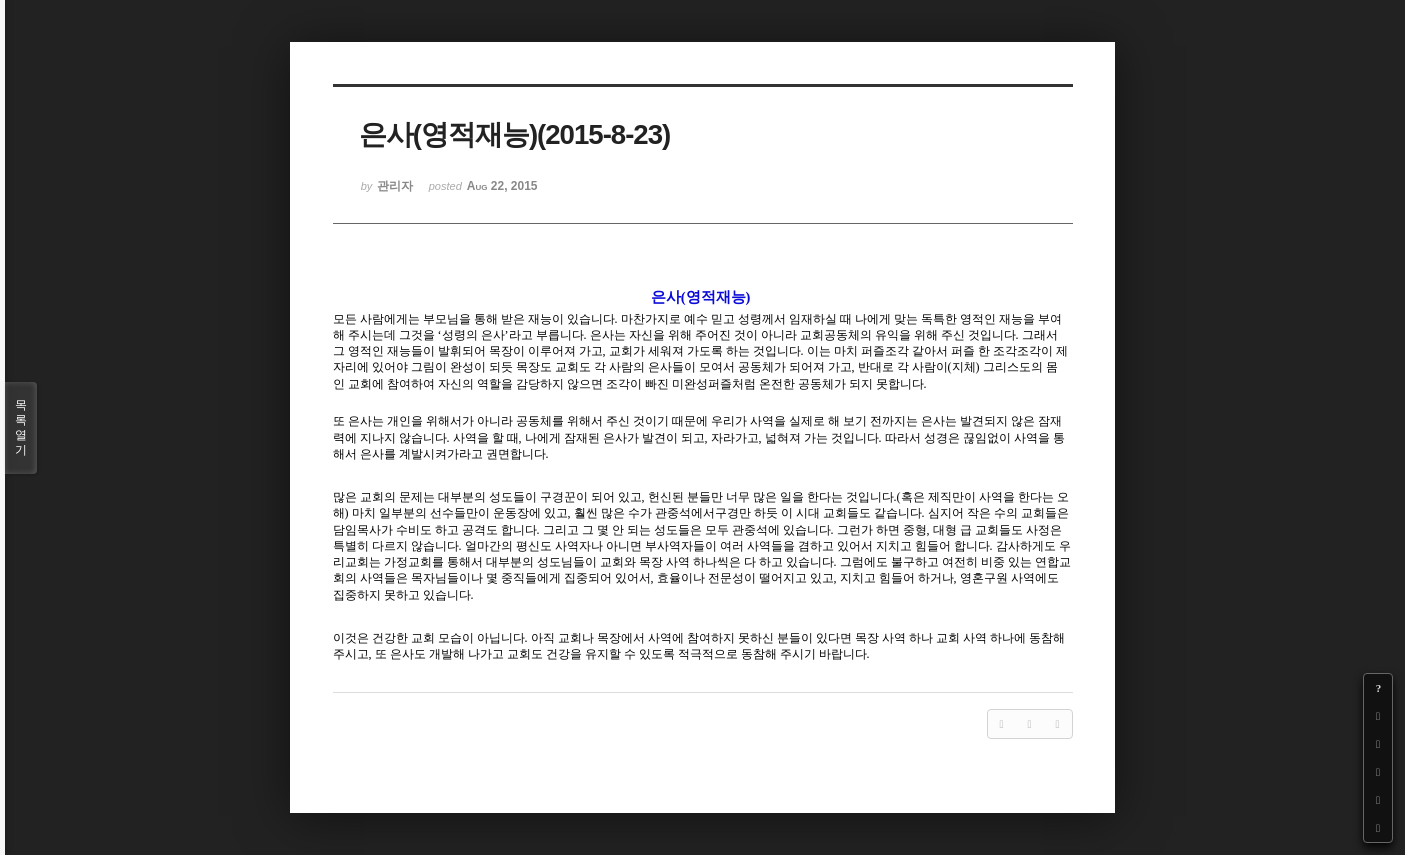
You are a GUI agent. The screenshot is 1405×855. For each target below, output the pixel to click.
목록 (21, 428)
